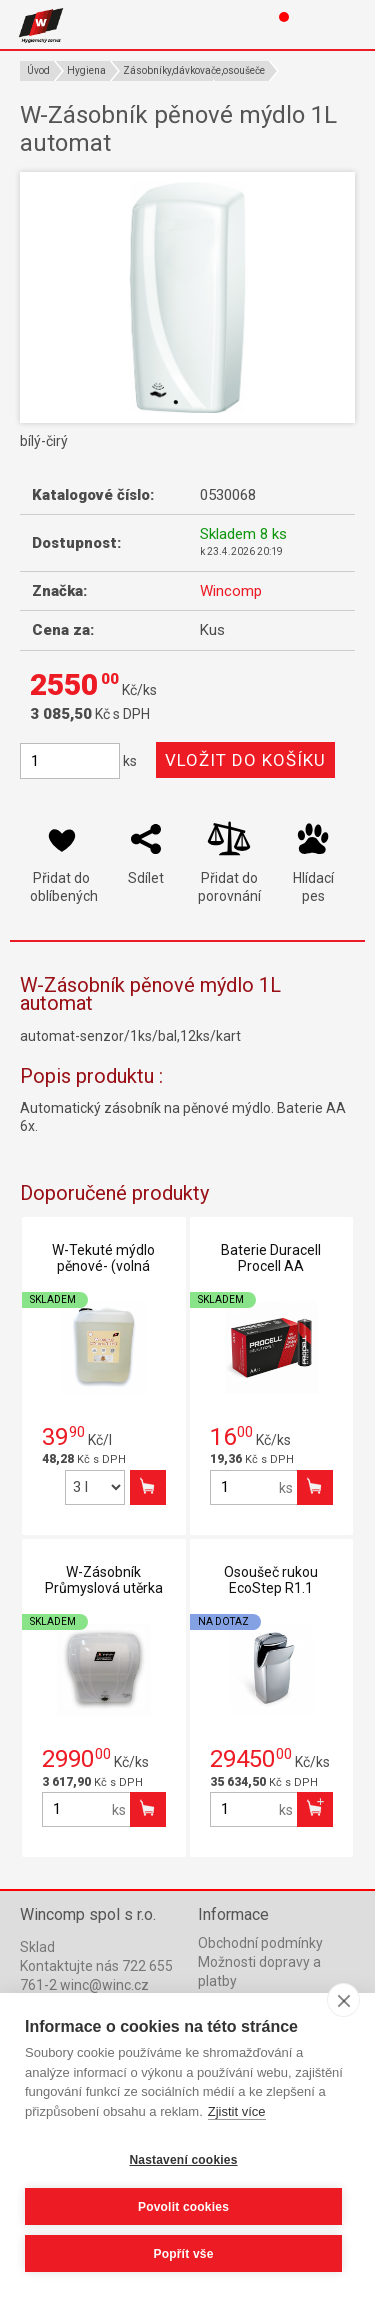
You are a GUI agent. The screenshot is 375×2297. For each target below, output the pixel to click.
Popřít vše (183, 2254)
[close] (343, 2000)
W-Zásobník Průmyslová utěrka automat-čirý (104, 1588)
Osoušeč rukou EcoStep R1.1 (271, 1580)
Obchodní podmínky (260, 1943)
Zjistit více (237, 2111)
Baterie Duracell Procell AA (271, 1258)
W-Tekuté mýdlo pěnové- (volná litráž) (103, 1266)
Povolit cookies (183, 2207)
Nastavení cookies (183, 2160)
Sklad (37, 1947)
